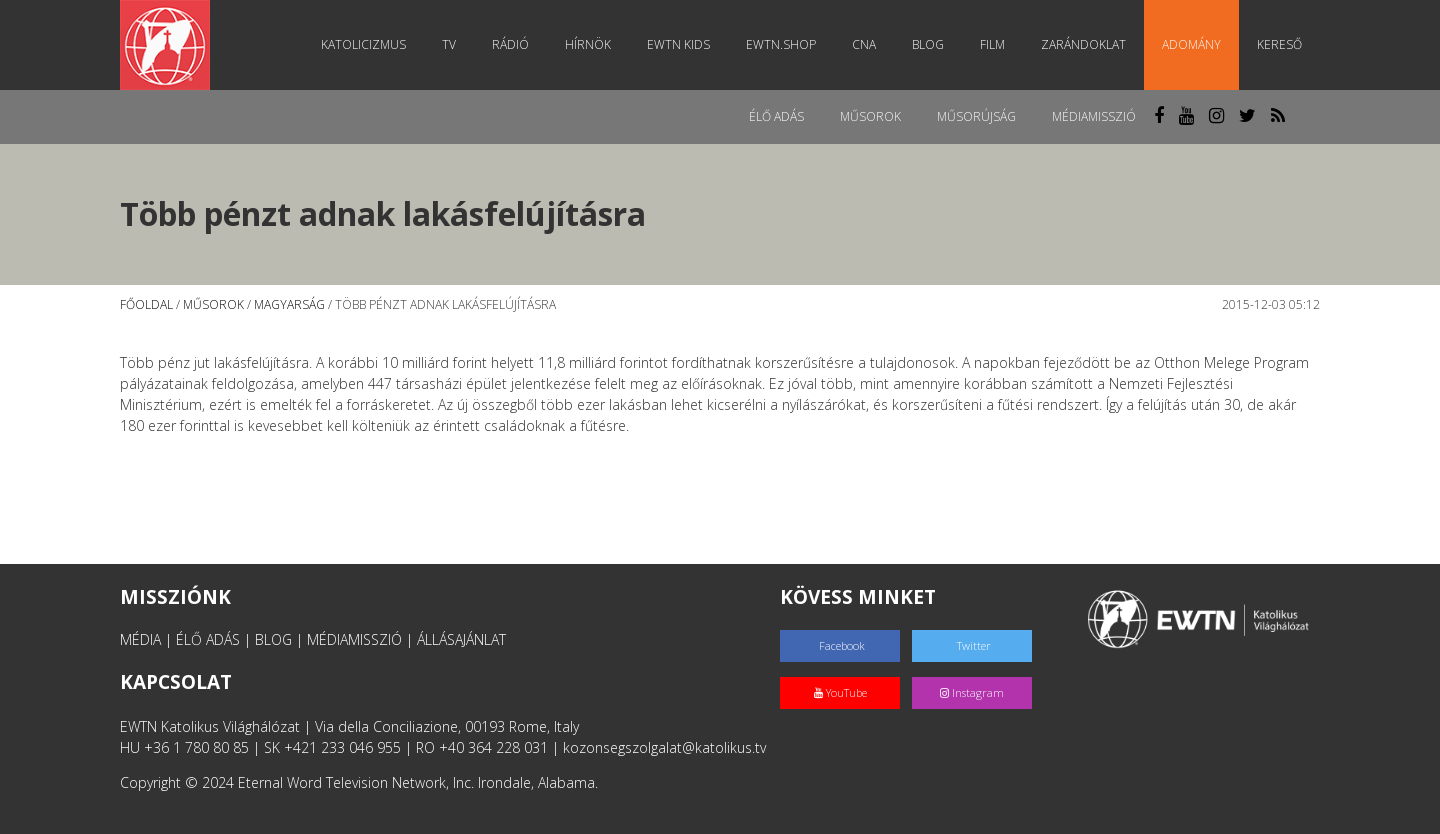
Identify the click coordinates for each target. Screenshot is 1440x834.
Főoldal (146, 304)
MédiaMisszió (1094, 116)
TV (449, 44)
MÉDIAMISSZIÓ (354, 639)
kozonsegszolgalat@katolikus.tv (664, 747)
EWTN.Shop (781, 44)
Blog (928, 44)
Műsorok (870, 116)
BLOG (273, 639)
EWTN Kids (678, 44)
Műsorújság (976, 116)
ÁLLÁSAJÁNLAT (461, 639)
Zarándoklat (1083, 44)
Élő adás (776, 116)
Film (992, 44)
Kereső (1279, 44)
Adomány (1191, 44)
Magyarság (289, 304)
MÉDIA (140, 639)
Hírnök (588, 44)
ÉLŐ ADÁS (208, 639)
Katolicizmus (363, 44)
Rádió (510, 44)
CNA (864, 44)
